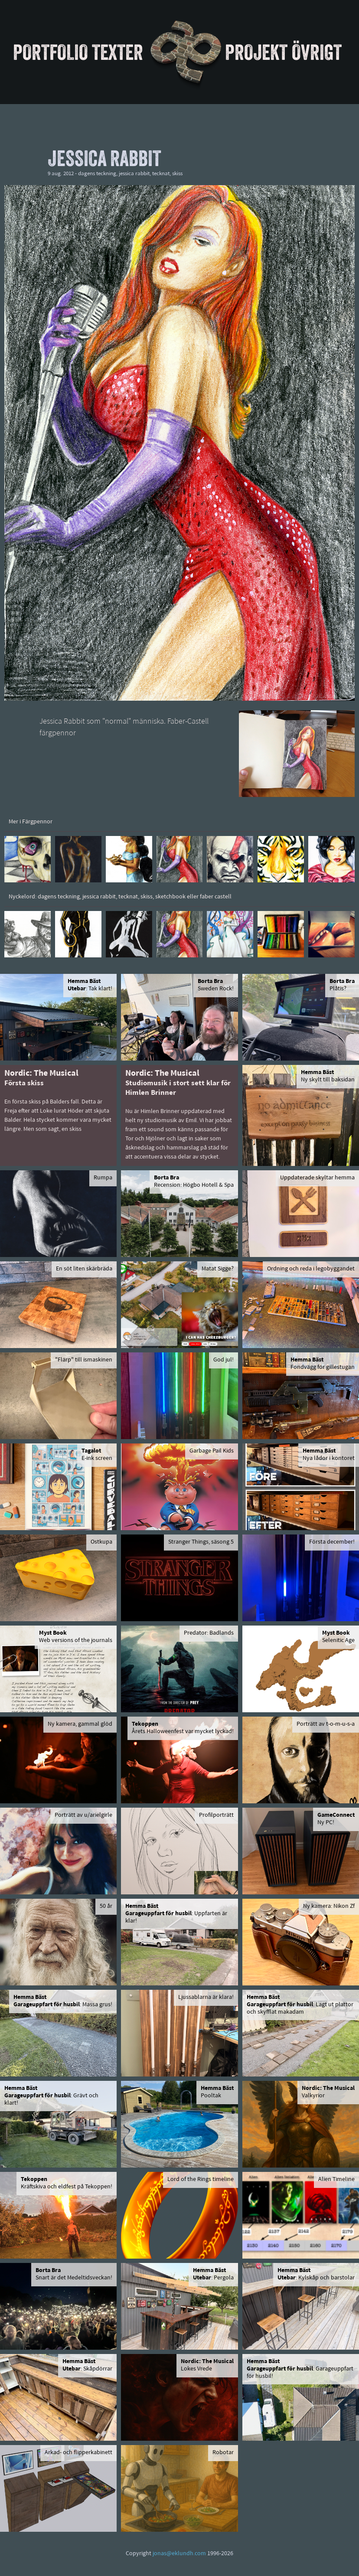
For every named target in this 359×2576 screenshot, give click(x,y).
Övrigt (317, 52)
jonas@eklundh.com (179, 2553)
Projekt (256, 52)
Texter (117, 52)
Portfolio (50, 52)
